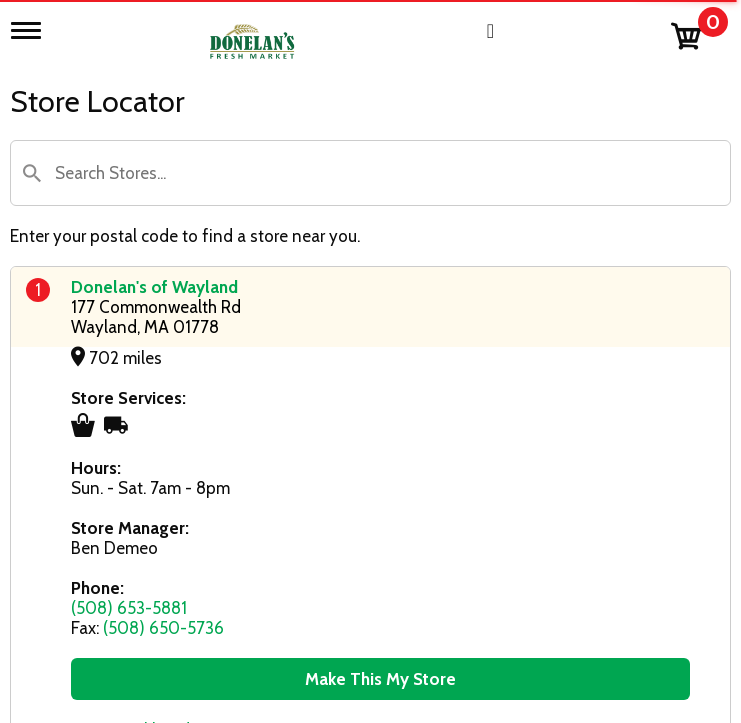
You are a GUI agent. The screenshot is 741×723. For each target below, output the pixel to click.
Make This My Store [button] (380, 679)
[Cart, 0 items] (698, 31)
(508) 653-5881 (129, 608)
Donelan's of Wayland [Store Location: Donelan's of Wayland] (154, 287)
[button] (32, 173)
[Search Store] (370, 173)
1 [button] (38, 290)
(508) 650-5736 (163, 628)
